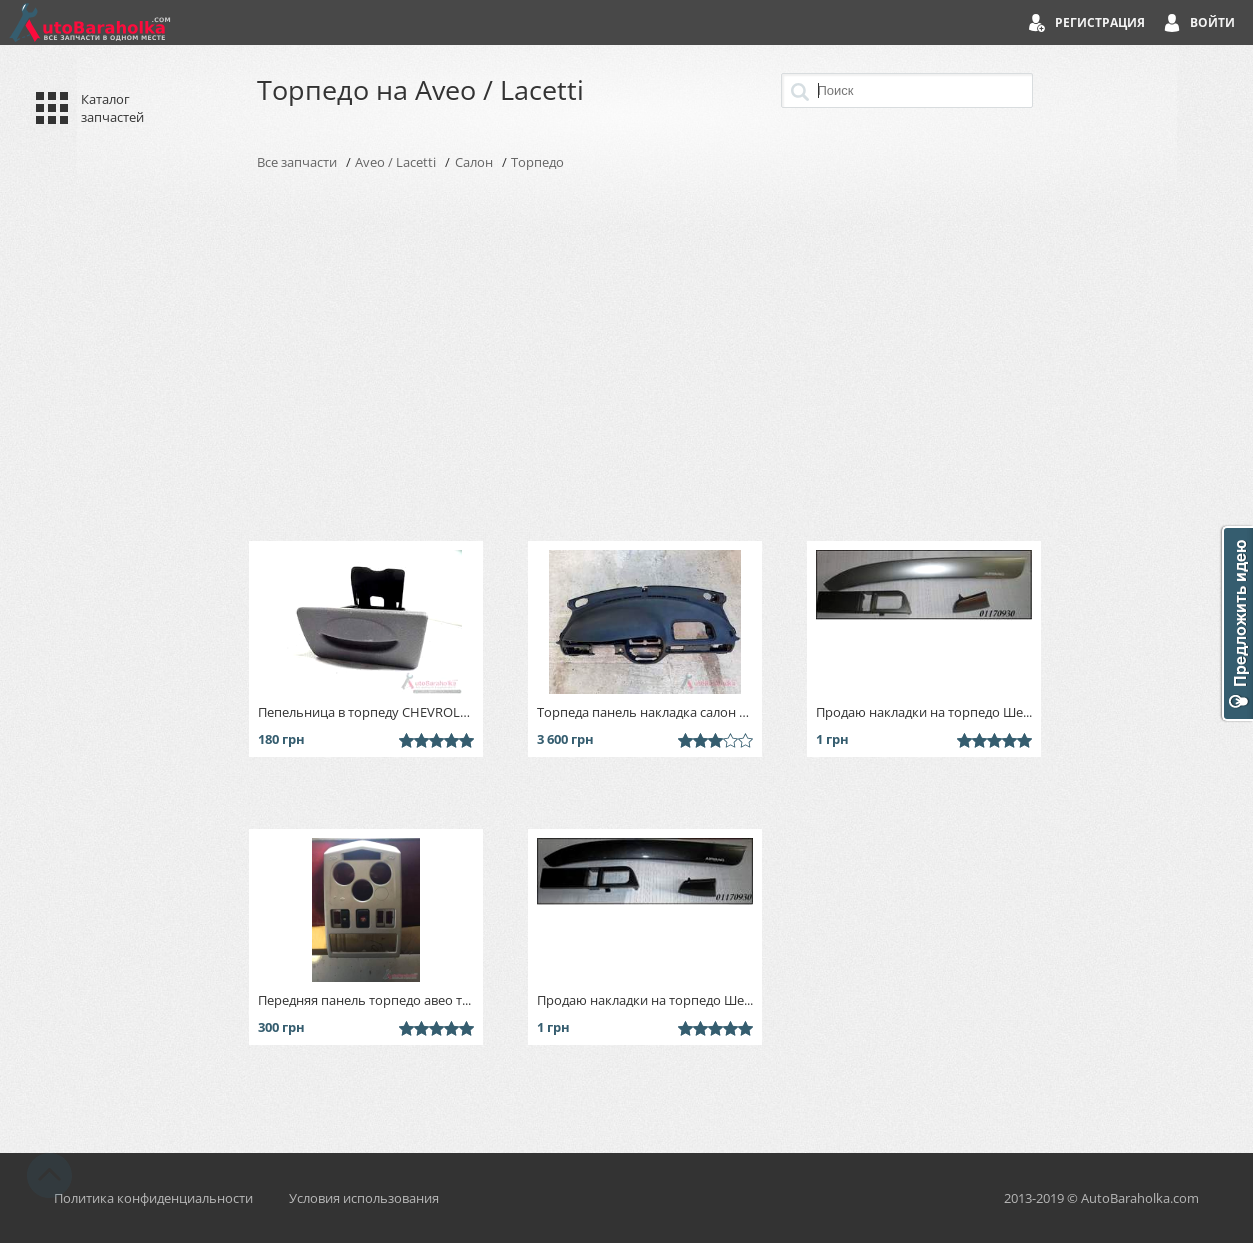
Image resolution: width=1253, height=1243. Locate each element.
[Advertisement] (627, 356)
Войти (1212, 22)
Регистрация (1100, 22)
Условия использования (364, 1198)
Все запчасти (297, 162)
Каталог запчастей (112, 108)
